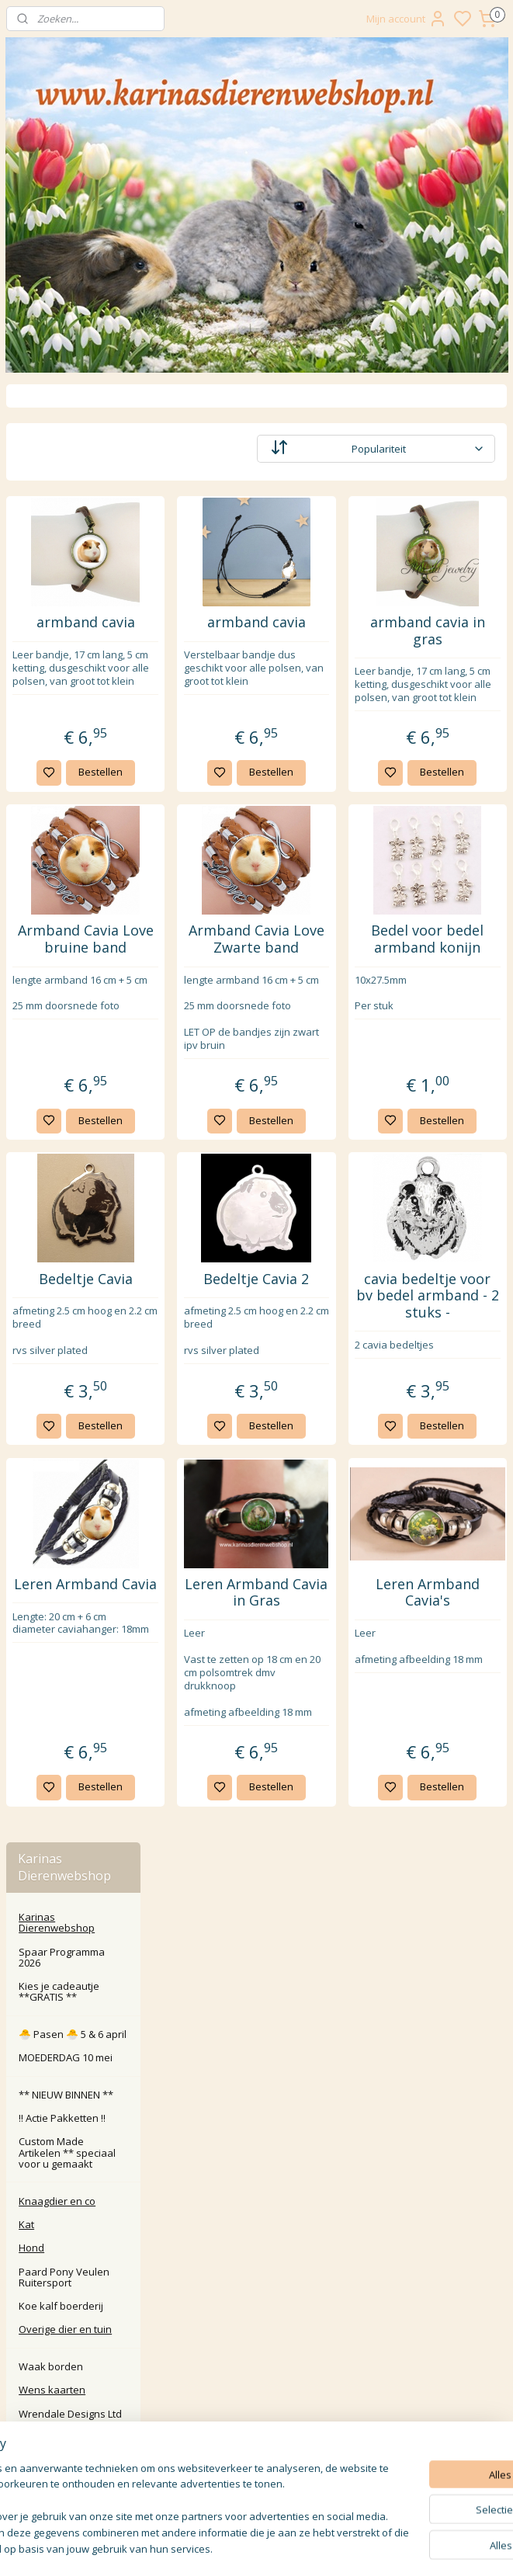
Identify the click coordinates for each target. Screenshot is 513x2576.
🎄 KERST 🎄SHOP (74, 1794)
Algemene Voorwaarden (256, 2335)
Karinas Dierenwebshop (57, 464)
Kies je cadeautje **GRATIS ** (59, 533)
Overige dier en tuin (65, 871)
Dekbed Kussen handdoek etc (68, 1357)
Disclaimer (256, 2352)
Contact (256, 2248)
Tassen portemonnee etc (72, 1426)
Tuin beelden (62, 1536)
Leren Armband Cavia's (452, 1700)
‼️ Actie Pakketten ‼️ (62, 660)
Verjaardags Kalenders (60, 1298)
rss (361, 2547)
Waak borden (51, 908)
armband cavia (207, 630)
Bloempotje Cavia (72, 1560)
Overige (62, 1713)
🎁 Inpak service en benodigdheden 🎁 (65, 1822)
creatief (49, 1455)
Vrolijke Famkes (68, 1177)
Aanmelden (216, 2483)
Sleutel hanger (65, 1607)
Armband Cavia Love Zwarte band (330, 974)
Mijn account (406, 18)
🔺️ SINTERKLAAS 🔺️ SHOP (77, 1764)
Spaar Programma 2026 (62, 499)
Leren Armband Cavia (208, 1700)
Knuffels (51, 1584)
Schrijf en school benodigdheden (70, 1484)
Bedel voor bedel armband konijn (451, 982)
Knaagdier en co (57, 743)
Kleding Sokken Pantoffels (67, 1391)
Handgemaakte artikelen (67, 1205)
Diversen (52, 1736)
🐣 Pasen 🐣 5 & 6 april (73, 576)
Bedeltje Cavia (208, 1348)
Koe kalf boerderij (61, 848)
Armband (65, 1665)
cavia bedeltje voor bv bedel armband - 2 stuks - (452, 1373)
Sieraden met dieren (63, 1636)
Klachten (256, 2283)
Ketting (59, 1689)
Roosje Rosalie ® (59, 979)
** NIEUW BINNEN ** (66, 637)
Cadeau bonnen (69, 1269)
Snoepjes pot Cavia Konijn (77, 1240)
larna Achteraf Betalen (259, 2300)
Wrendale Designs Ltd (70, 956)
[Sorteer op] (412, 449)
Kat (26, 766)
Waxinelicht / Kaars (76, 1095)
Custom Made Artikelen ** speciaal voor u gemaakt (67, 695)
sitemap (328, 2547)
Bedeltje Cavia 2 (329, 1356)
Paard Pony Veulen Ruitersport (64, 819)
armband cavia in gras (452, 630)
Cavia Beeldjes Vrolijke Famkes (68, 1147)
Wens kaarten (52, 932)
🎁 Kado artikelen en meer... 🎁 (68, 1007)
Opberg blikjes (65, 1119)
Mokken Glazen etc (76, 1513)
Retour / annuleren (256, 2265)
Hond (31, 790)
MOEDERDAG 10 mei (66, 599)
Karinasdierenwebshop (72, 2178)
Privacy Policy (256, 2317)
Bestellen (222, 798)
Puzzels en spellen (75, 1328)
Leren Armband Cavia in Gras (329, 1700)
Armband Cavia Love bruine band (208, 974)
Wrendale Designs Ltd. (74, 1042)
